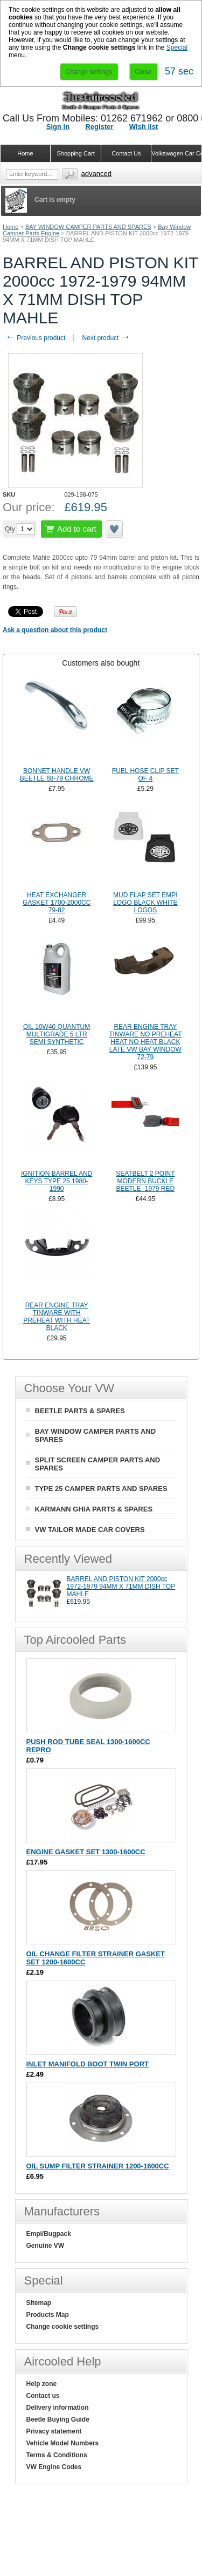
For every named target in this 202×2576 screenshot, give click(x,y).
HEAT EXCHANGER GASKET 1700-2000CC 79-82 (57, 902)
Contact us (43, 2395)
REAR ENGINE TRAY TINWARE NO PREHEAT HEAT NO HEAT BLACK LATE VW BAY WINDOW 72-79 (145, 1042)
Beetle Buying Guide (57, 2419)
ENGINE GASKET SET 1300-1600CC (85, 1852)
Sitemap (39, 2303)
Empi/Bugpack (48, 2234)
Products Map (47, 2315)
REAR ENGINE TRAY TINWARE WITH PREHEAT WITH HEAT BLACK (56, 1316)
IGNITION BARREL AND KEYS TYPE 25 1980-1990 (56, 1181)
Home (10, 226)
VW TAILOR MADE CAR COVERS (90, 1530)
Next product (106, 338)
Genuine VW (45, 2245)
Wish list (143, 127)
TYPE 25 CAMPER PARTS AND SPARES (101, 1488)
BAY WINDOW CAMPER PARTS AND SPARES (88, 226)
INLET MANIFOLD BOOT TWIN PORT (87, 2064)
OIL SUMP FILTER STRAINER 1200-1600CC (97, 2166)
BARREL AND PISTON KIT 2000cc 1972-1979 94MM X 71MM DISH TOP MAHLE (121, 1586)
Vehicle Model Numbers (62, 2443)
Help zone (41, 2384)
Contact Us (126, 153)
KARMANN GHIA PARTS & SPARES (94, 1509)
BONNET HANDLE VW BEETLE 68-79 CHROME (57, 774)
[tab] (101, 663)
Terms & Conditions (56, 2455)
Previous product (35, 338)
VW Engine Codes (54, 2467)
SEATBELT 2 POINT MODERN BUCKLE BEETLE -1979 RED (145, 1181)
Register (99, 127)
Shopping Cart (75, 153)
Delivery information (57, 2407)
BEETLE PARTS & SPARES (80, 1411)
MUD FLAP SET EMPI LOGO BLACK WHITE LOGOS (145, 902)
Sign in (57, 127)
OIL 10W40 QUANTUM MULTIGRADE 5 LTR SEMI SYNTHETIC (56, 1034)
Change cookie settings (62, 2326)
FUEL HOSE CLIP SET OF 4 (145, 774)
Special (176, 47)
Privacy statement (54, 2431)
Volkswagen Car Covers (176, 153)
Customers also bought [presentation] (101, 663)
